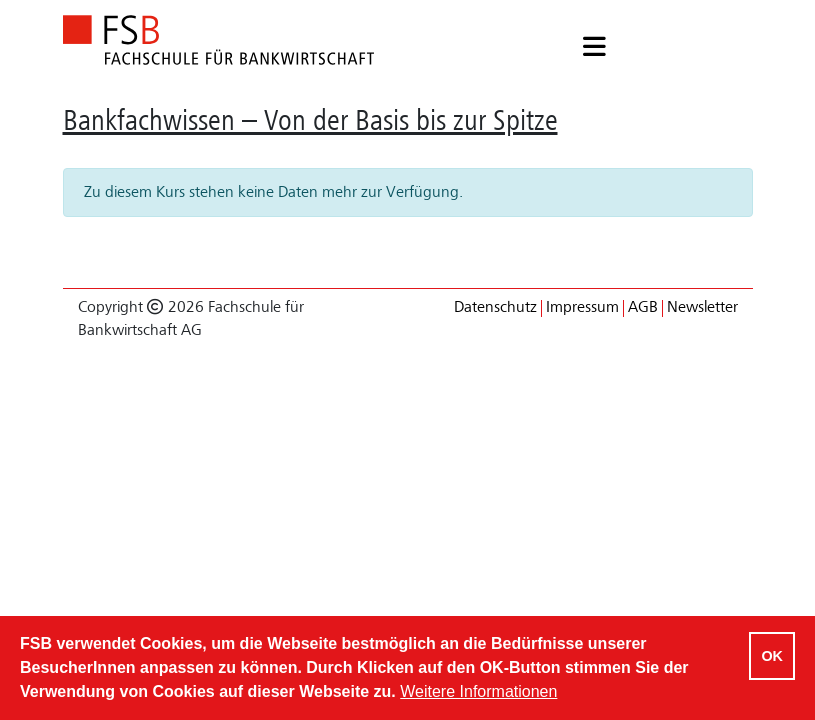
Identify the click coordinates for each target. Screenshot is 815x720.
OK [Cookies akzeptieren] (772, 656)
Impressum (582, 307)
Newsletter (702, 307)
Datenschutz (495, 307)
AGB (643, 307)
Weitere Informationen (478, 691)
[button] (594, 48)
